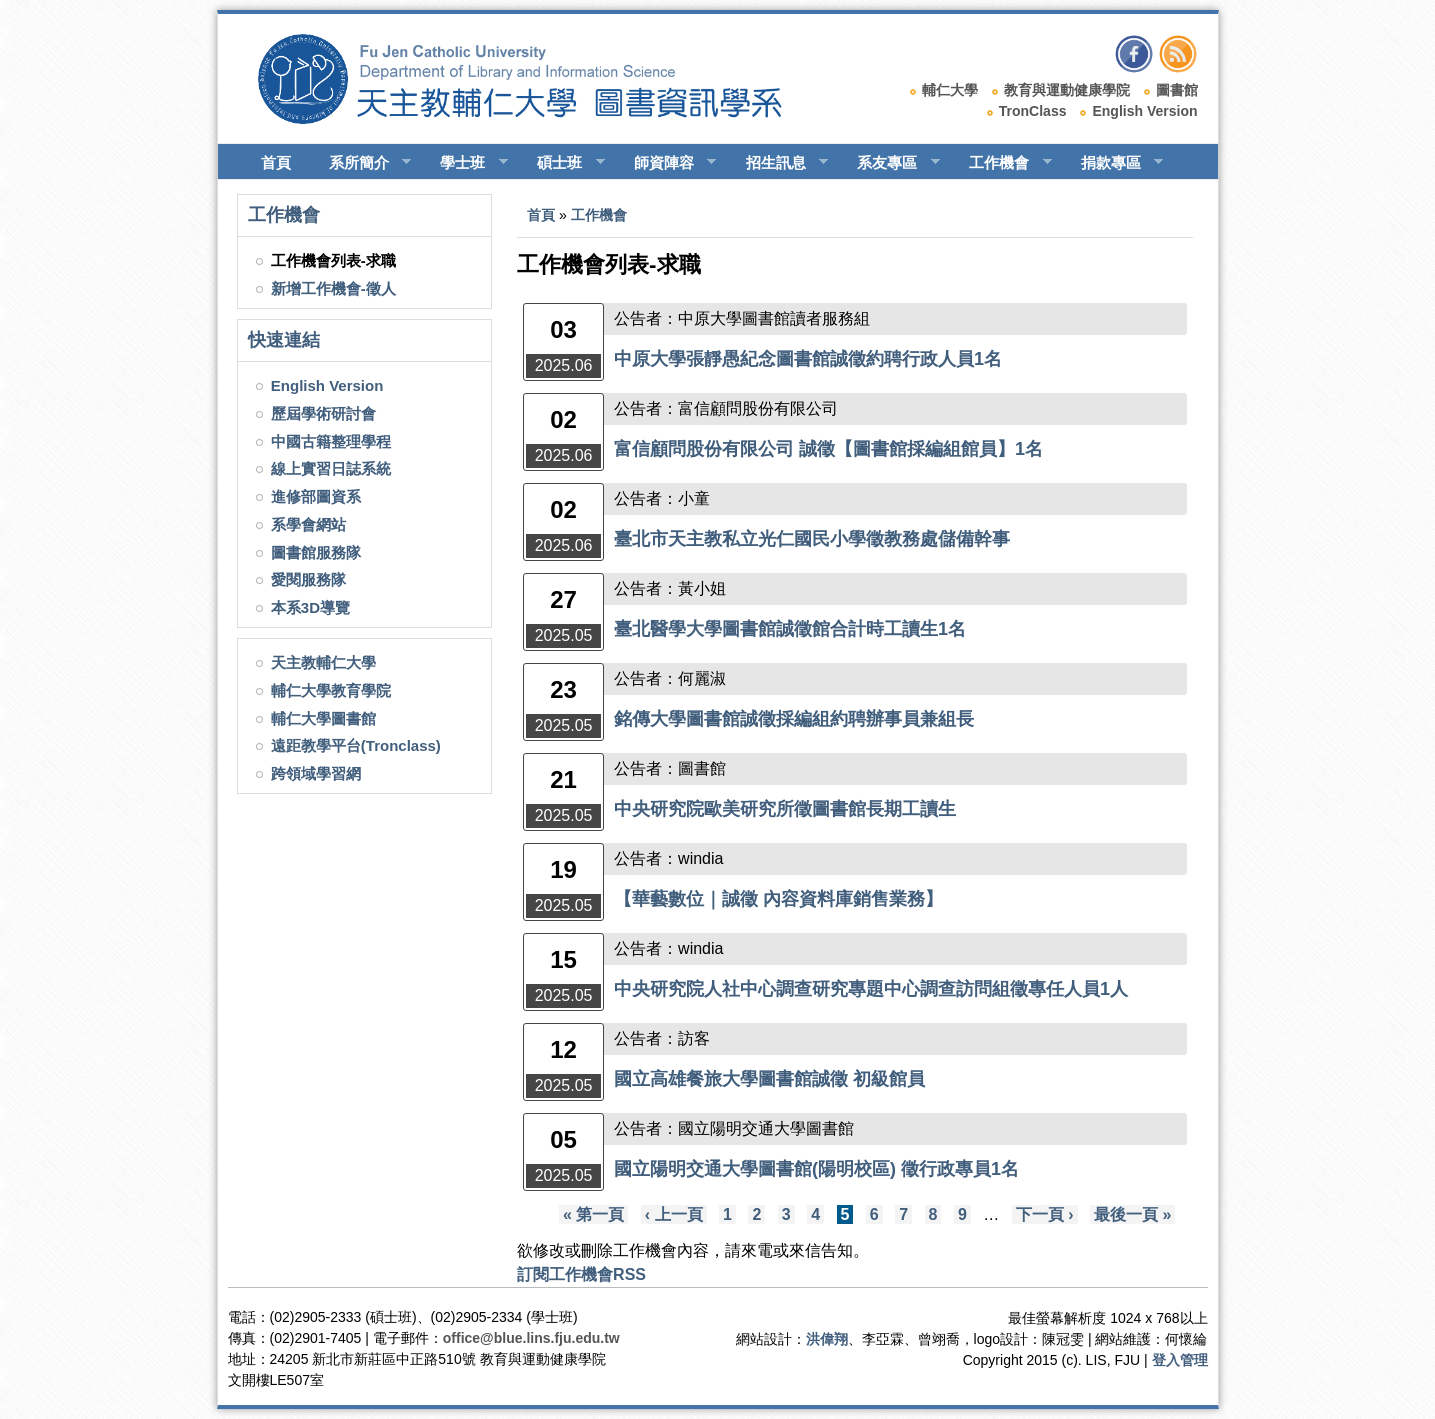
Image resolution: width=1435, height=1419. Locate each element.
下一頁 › (1045, 1214)
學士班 (465, 163)
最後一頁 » (1132, 1214)
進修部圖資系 (316, 496)
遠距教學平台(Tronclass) (356, 745)
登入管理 (1180, 1360)
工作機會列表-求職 (333, 260)
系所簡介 (361, 163)
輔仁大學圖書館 (323, 718)
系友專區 (889, 163)
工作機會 (1001, 163)
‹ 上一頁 (674, 1214)
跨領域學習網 (316, 773)
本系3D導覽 (310, 607)
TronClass (1033, 111)
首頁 (276, 162)
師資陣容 (666, 163)
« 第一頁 (593, 1214)
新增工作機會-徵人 (333, 288)
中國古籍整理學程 (331, 441)
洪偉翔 (827, 1339)
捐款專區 (1113, 163)
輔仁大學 (950, 90)
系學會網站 (308, 524)
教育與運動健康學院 (1067, 90)
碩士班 (562, 163)
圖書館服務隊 (316, 552)
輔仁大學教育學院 (331, 690)
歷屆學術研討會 (323, 413)
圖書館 (1177, 90)
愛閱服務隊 (308, 579)
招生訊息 (778, 163)
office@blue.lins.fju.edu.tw (531, 1338)
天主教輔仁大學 (323, 662)
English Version (1144, 111)
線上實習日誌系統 (331, 468)
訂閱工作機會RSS (581, 1274)
